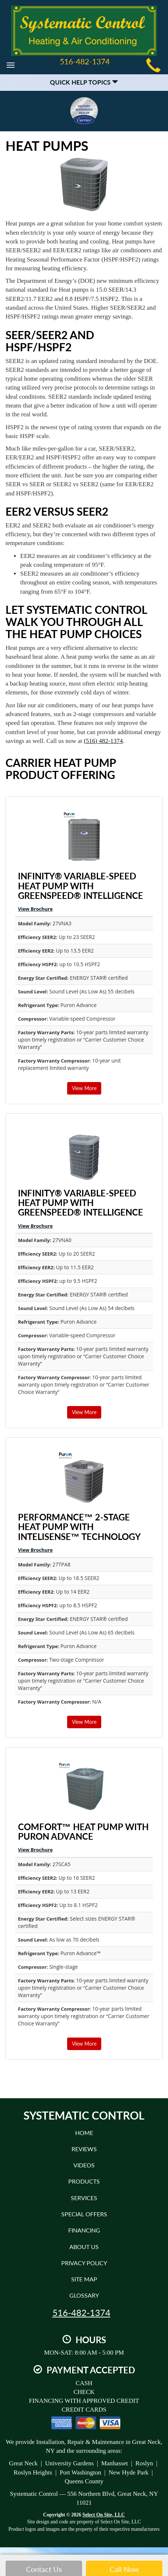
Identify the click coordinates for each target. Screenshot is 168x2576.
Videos (84, 2165)
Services (84, 2197)
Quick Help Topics (84, 82)
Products (84, 2181)
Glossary (84, 2295)
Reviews (84, 2148)
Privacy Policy (84, 2262)
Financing (84, 2230)
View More (84, 1088)
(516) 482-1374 (103, 740)
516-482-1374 (81, 2313)
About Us (84, 2246)
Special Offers (84, 2213)
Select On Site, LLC (104, 2515)
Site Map (84, 2279)
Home (84, 2132)
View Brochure (35, 908)
